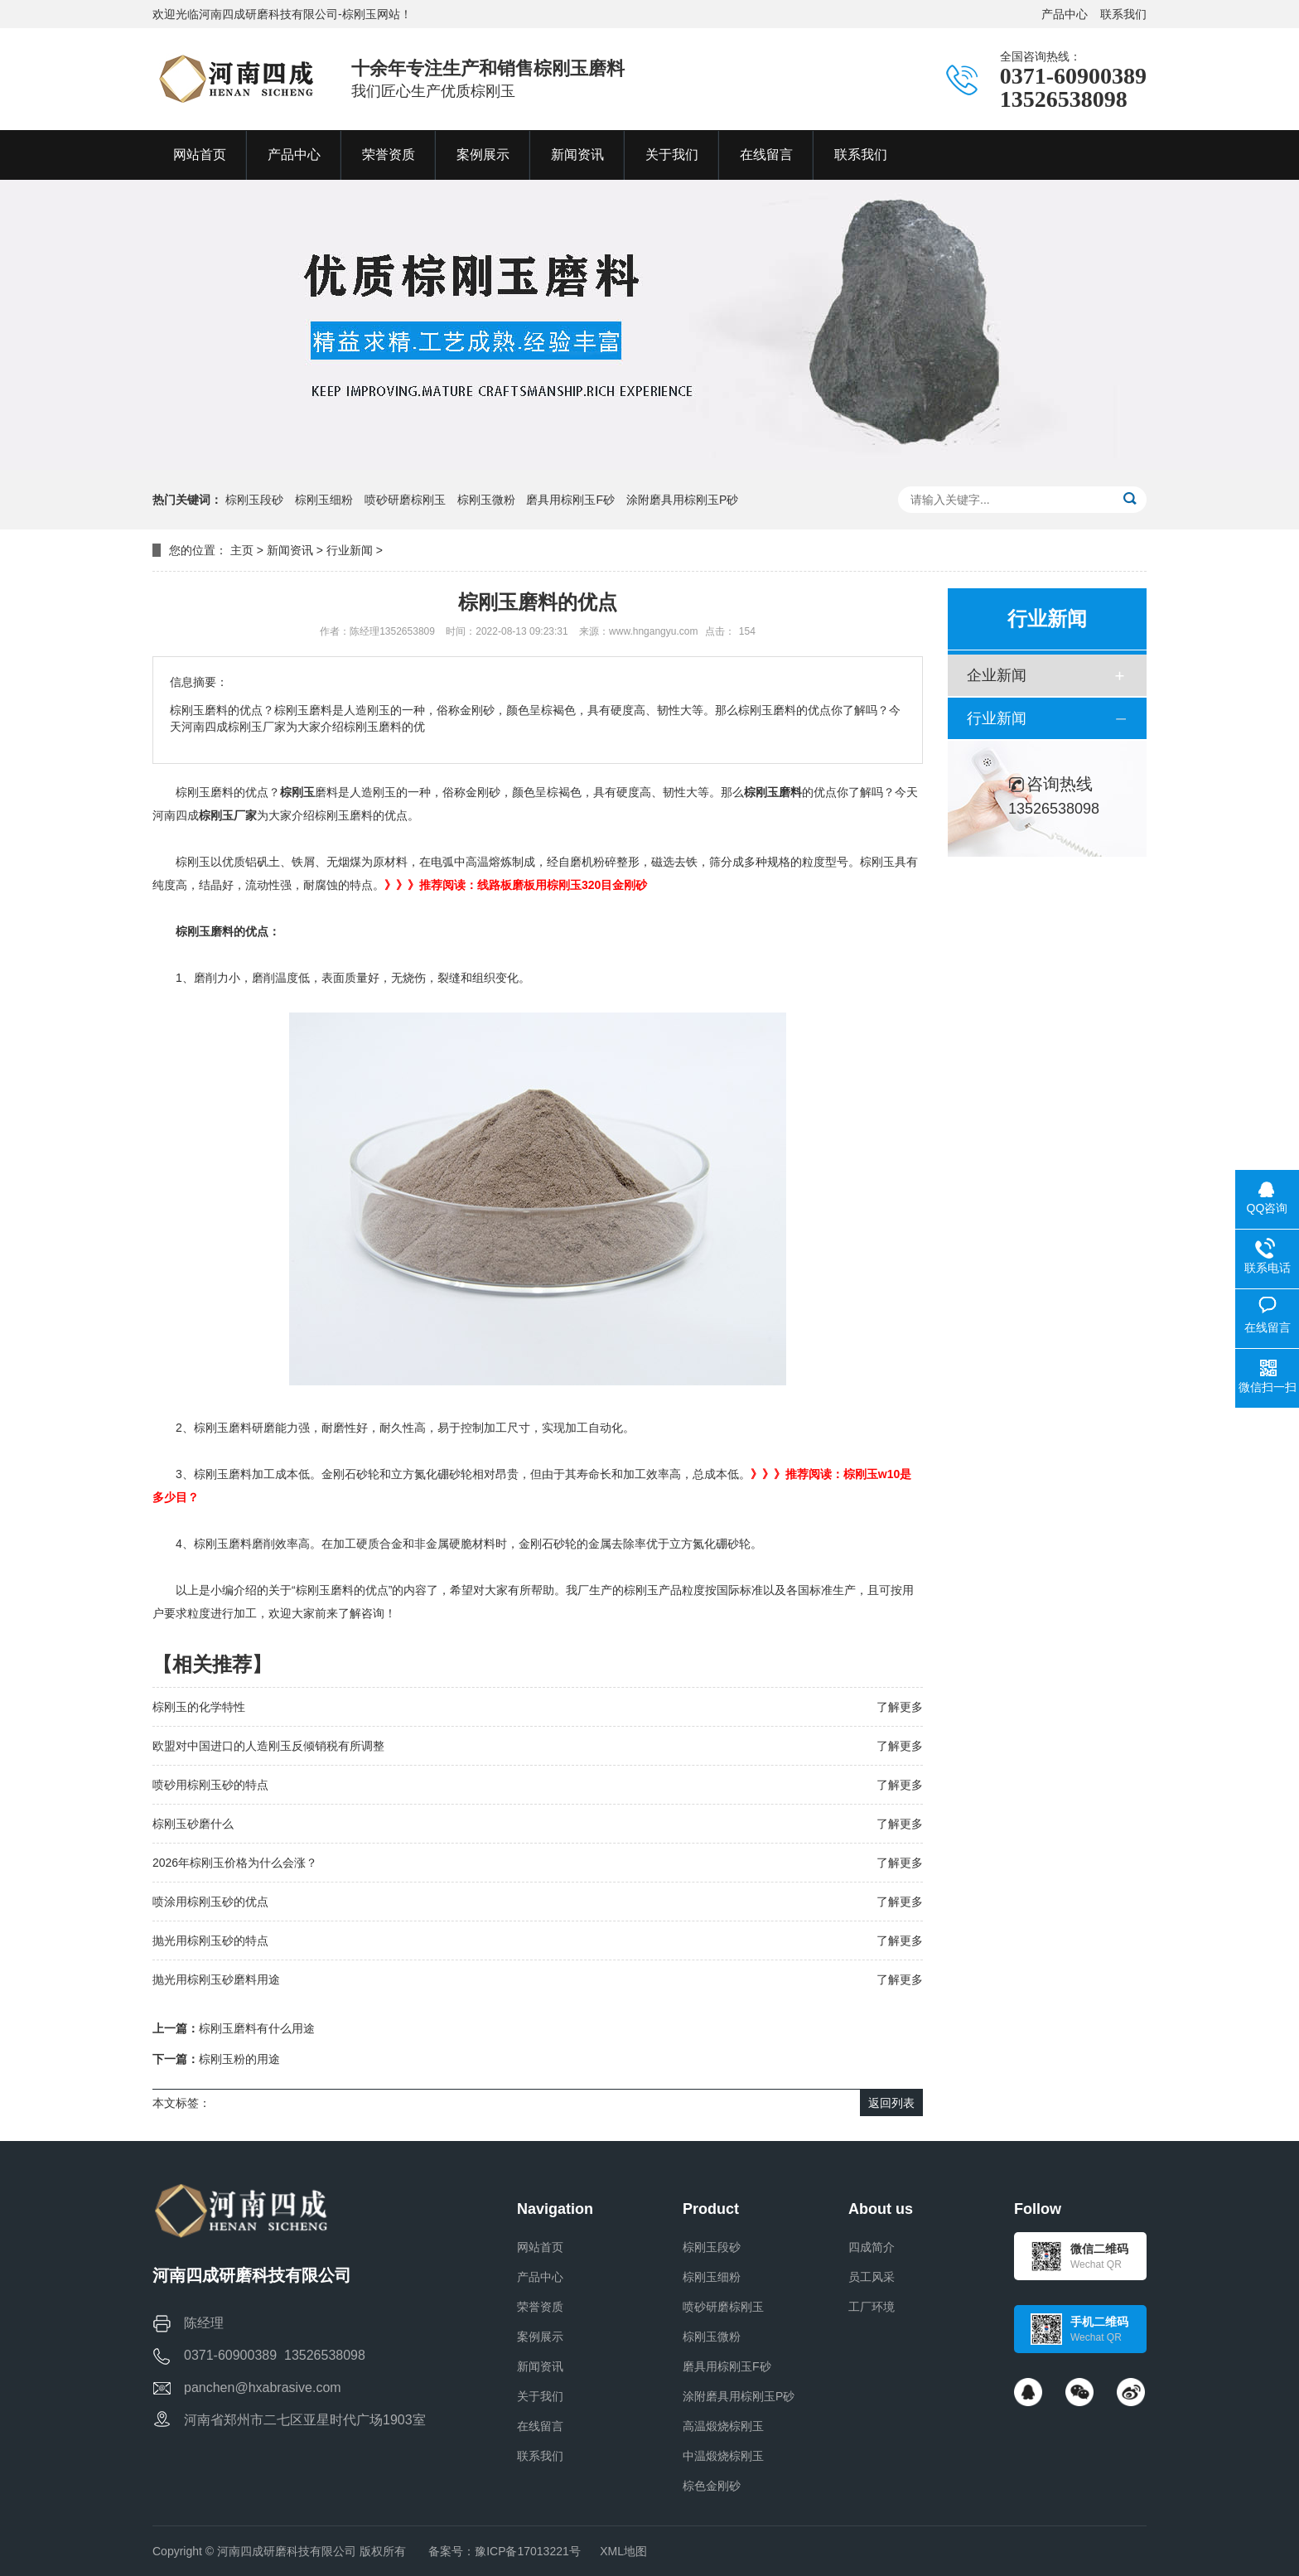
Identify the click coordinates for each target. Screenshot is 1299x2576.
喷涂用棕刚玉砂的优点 (210, 1901)
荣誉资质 (540, 2306)
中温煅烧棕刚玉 (723, 2455)
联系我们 (1123, 14)
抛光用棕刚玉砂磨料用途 (216, 1979)
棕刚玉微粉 (486, 499)
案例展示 (540, 2336)
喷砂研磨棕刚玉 (405, 499)
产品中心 (1064, 14)
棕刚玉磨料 (773, 792)
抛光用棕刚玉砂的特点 (210, 1940)
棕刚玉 (297, 792)
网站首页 (540, 2247)
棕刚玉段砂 (254, 499)
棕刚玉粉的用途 (239, 2059)
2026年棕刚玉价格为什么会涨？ (234, 1862)
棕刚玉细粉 (324, 499)
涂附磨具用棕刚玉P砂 (682, 499)
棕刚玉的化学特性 (198, 1706)
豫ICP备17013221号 (528, 2551)
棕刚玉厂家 (228, 815)
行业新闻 (349, 550)
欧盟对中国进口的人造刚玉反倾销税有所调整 (268, 1745)
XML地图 (623, 2551)
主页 (242, 550)
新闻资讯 (290, 550)
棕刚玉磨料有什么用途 (257, 2028)
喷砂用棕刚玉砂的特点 (210, 1784)
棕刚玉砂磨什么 (193, 1823)
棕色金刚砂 (712, 2485)
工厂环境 (871, 2306)
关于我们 (540, 2396)
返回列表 (891, 2103)
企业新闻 (996, 675)
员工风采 (871, 2277)
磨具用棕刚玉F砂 (570, 499)
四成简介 (871, 2247)
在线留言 (540, 2426)
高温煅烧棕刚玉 (723, 2426)
